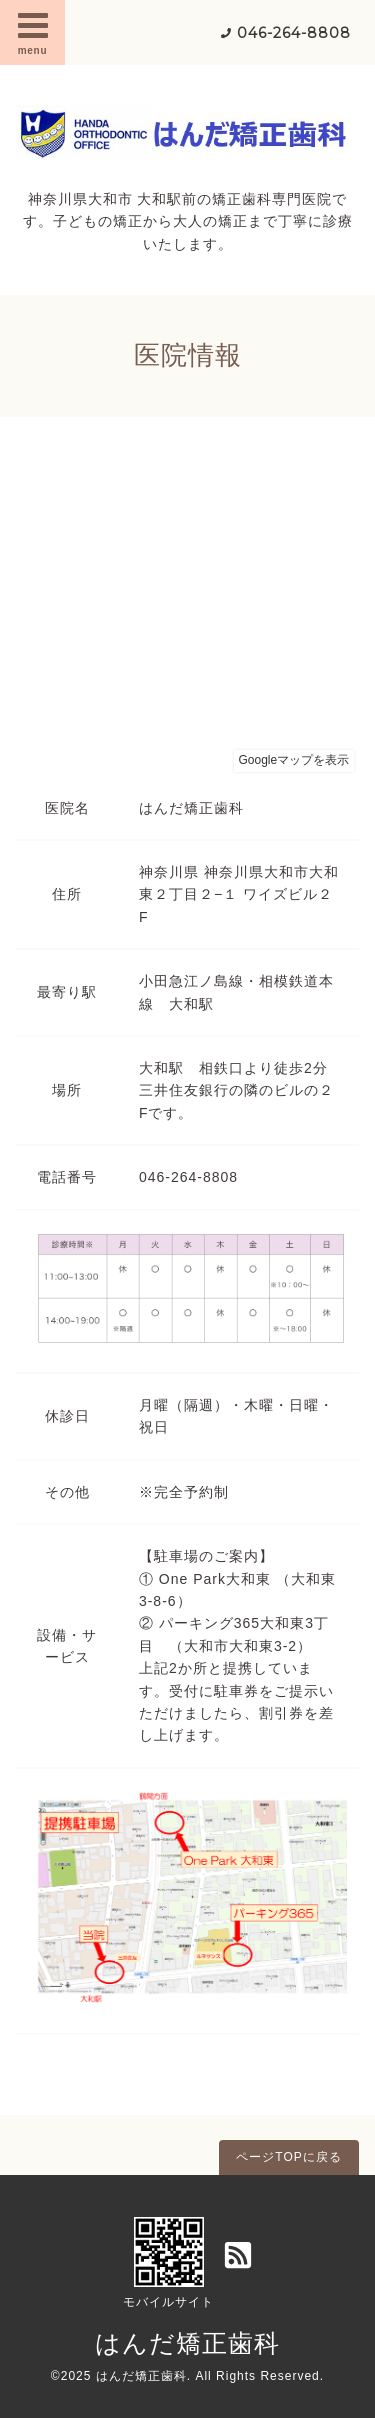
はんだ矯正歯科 (187, 2343)
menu (33, 32)
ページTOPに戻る (288, 2157)
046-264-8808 (294, 33)
